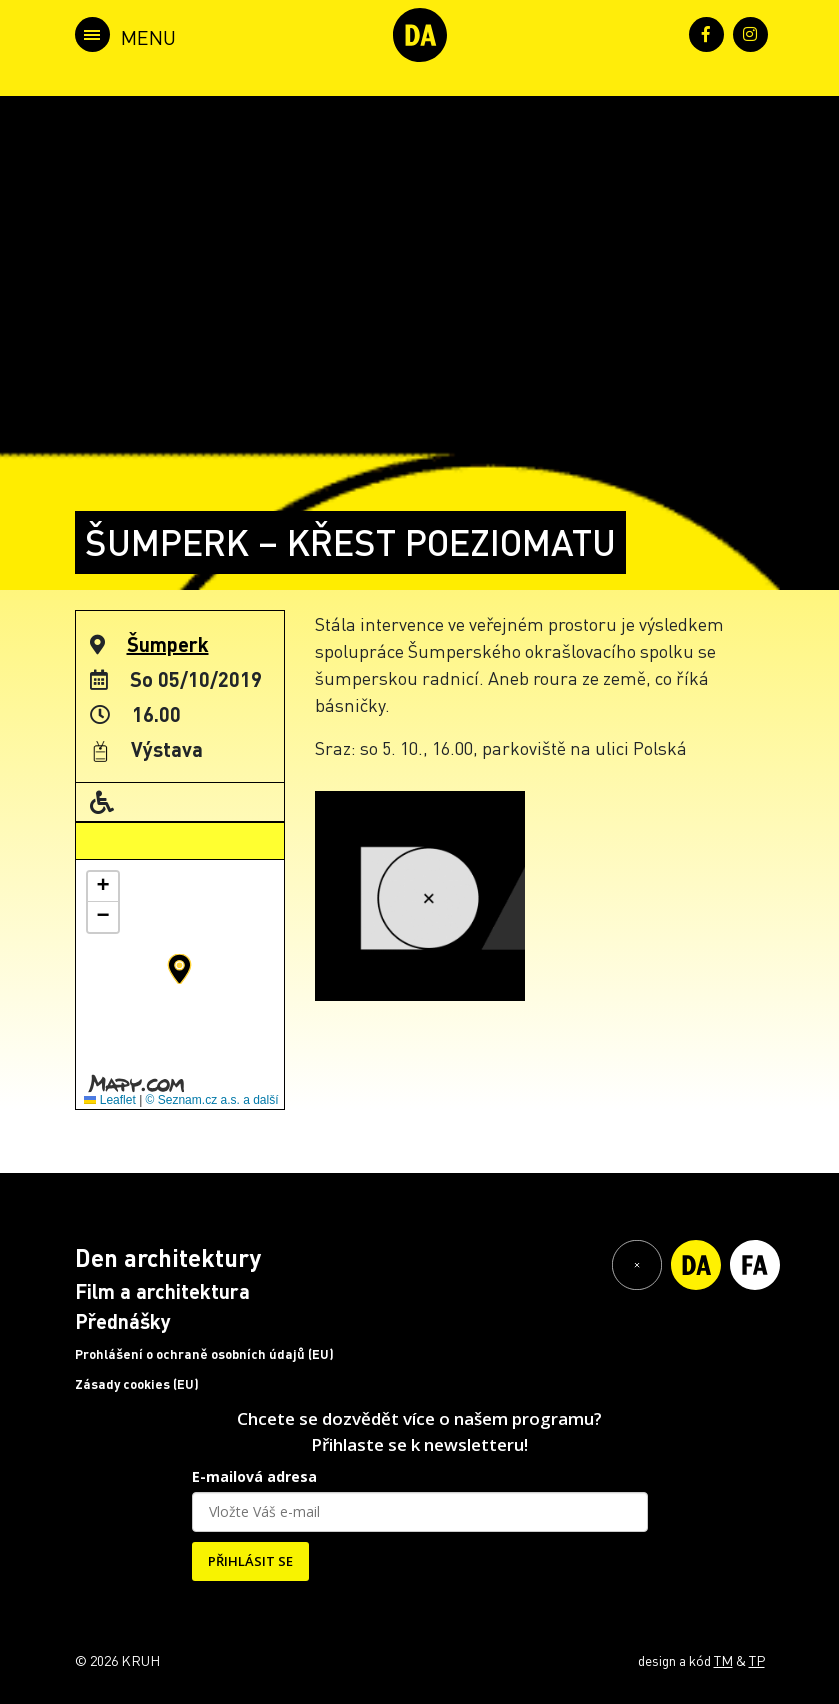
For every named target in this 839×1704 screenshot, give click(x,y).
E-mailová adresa (254, 1476)
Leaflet (109, 1100)
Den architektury (168, 1257)
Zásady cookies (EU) (137, 1384)
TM (723, 1660)
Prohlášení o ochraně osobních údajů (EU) (204, 1354)
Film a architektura (162, 1291)
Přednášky (123, 1321)
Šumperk (168, 644)
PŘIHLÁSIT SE (250, 1561)
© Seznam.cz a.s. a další (212, 1100)
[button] (179, 969)
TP (757, 1660)
